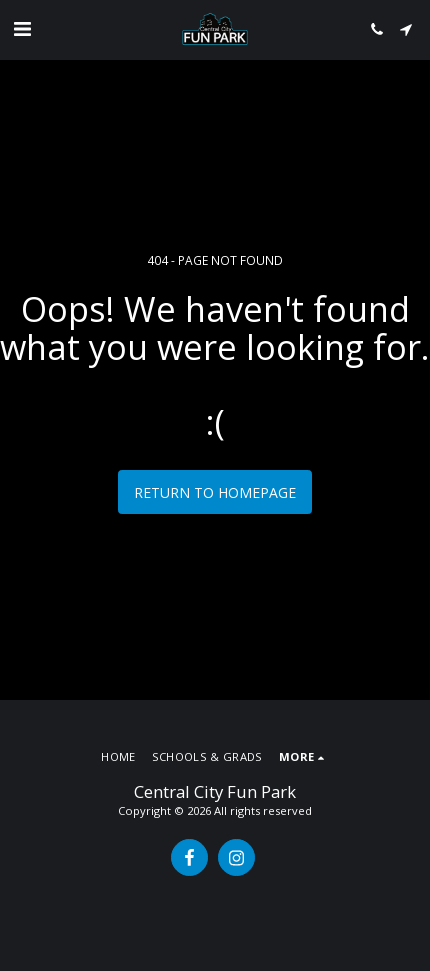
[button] (22, 28)
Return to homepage (215, 492)
